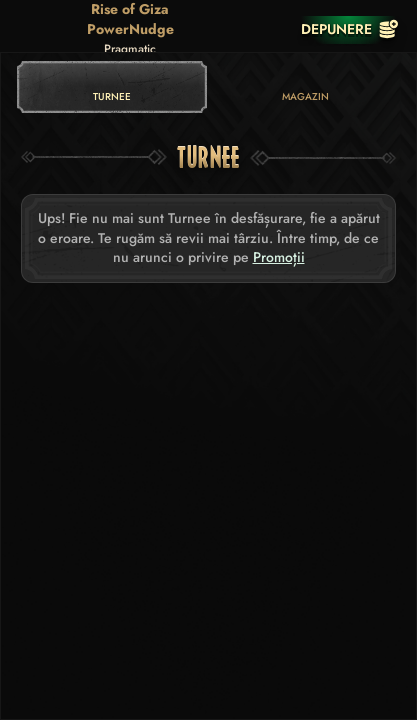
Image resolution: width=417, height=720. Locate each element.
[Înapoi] (30, 29)
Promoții (279, 257)
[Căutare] (230, 29)
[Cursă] (270, 29)
